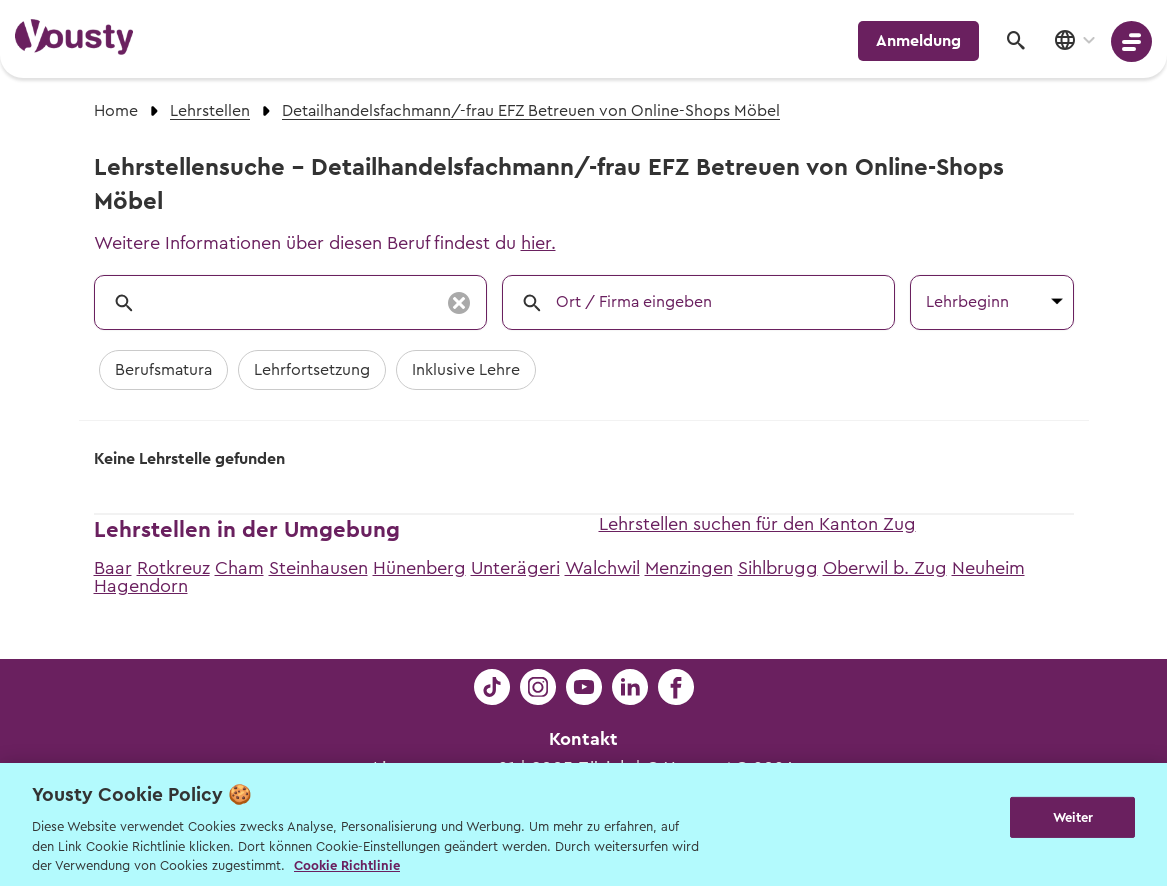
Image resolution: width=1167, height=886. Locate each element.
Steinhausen (318, 568)
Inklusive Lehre (466, 370)
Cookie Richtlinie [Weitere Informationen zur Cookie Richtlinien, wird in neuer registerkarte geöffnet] (347, 865)
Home (116, 111)
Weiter (1073, 822)
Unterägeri (515, 568)
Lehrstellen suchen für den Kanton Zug (757, 524)
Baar (113, 568)
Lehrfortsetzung (312, 370)
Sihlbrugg (778, 568)
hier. (538, 243)
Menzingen (689, 568)
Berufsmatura (163, 370)
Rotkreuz (173, 568)
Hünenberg (419, 568)
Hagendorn (141, 586)
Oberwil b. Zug (885, 568)
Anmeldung (918, 41)
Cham (239, 568)
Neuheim (988, 568)
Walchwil (602, 568)
